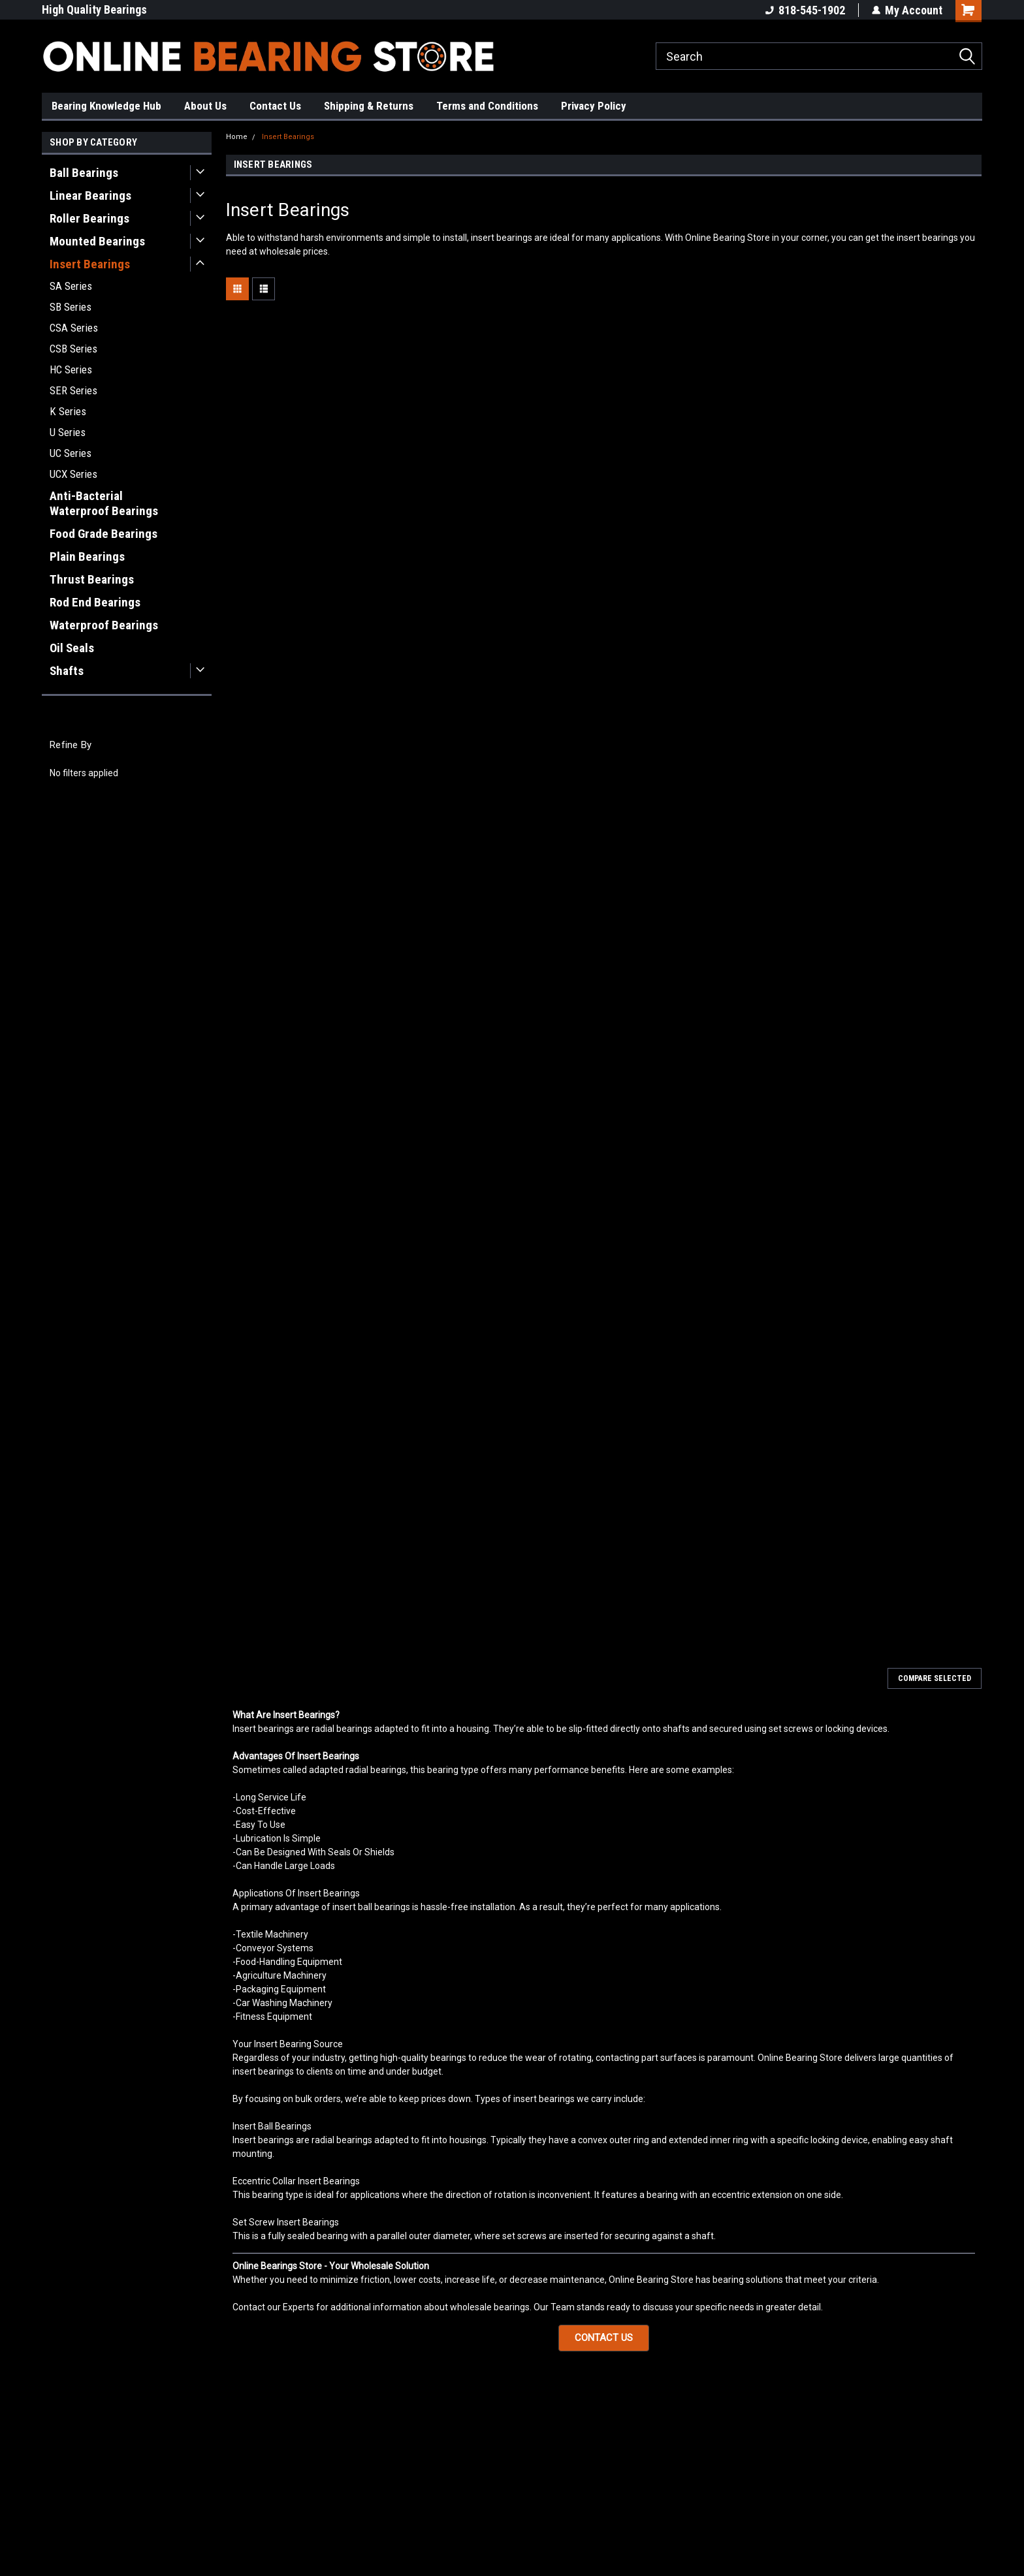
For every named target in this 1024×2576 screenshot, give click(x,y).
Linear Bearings (90, 195)
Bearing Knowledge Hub (106, 105)
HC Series (71, 369)
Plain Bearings (87, 556)
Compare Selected (934, 1678)
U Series (68, 432)
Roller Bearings (89, 218)
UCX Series (73, 473)
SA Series (71, 285)
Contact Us (275, 105)
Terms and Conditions (487, 105)
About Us (205, 105)
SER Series (73, 390)
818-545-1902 (805, 10)
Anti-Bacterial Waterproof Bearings (104, 503)
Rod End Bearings (95, 602)
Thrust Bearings (92, 579)
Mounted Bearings (97, 241)
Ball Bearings (84, 172)
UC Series (70, 453)
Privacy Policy (593, 105)
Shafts (67, 670)
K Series (68, 411)
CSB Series (73, 348)
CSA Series (74, 327)
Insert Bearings (90, 264)
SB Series (70, 306)
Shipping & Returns (368, 105)
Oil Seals (72, 647)
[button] (603, 2338)
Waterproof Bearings (104, 625)
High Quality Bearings (94, 9)
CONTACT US (604, 2338)
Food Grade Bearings (103, 533)
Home (237, 137)
